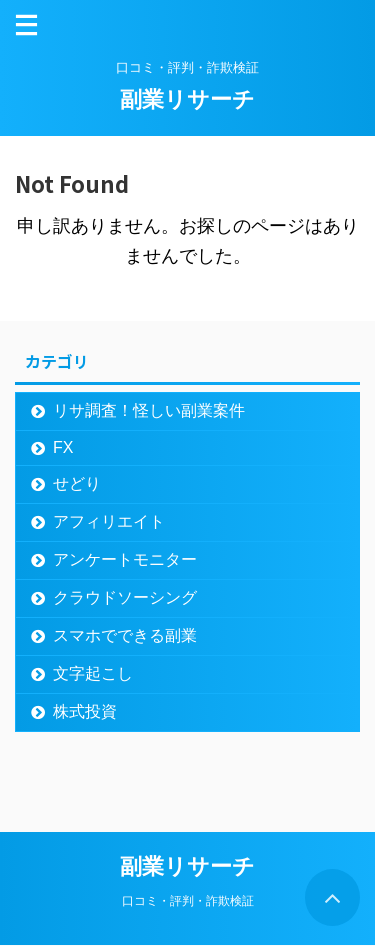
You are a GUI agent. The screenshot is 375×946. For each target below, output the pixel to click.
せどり (77, 483)
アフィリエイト (109, 521)
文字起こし (93, 673)
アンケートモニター (125, 559)
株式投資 (85, 711)
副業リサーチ (187, 99)
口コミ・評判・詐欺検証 (188, 901)
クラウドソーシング (125, 597)
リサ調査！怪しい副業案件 (149, 410)
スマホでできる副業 (125, 635)
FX (63, 447)
